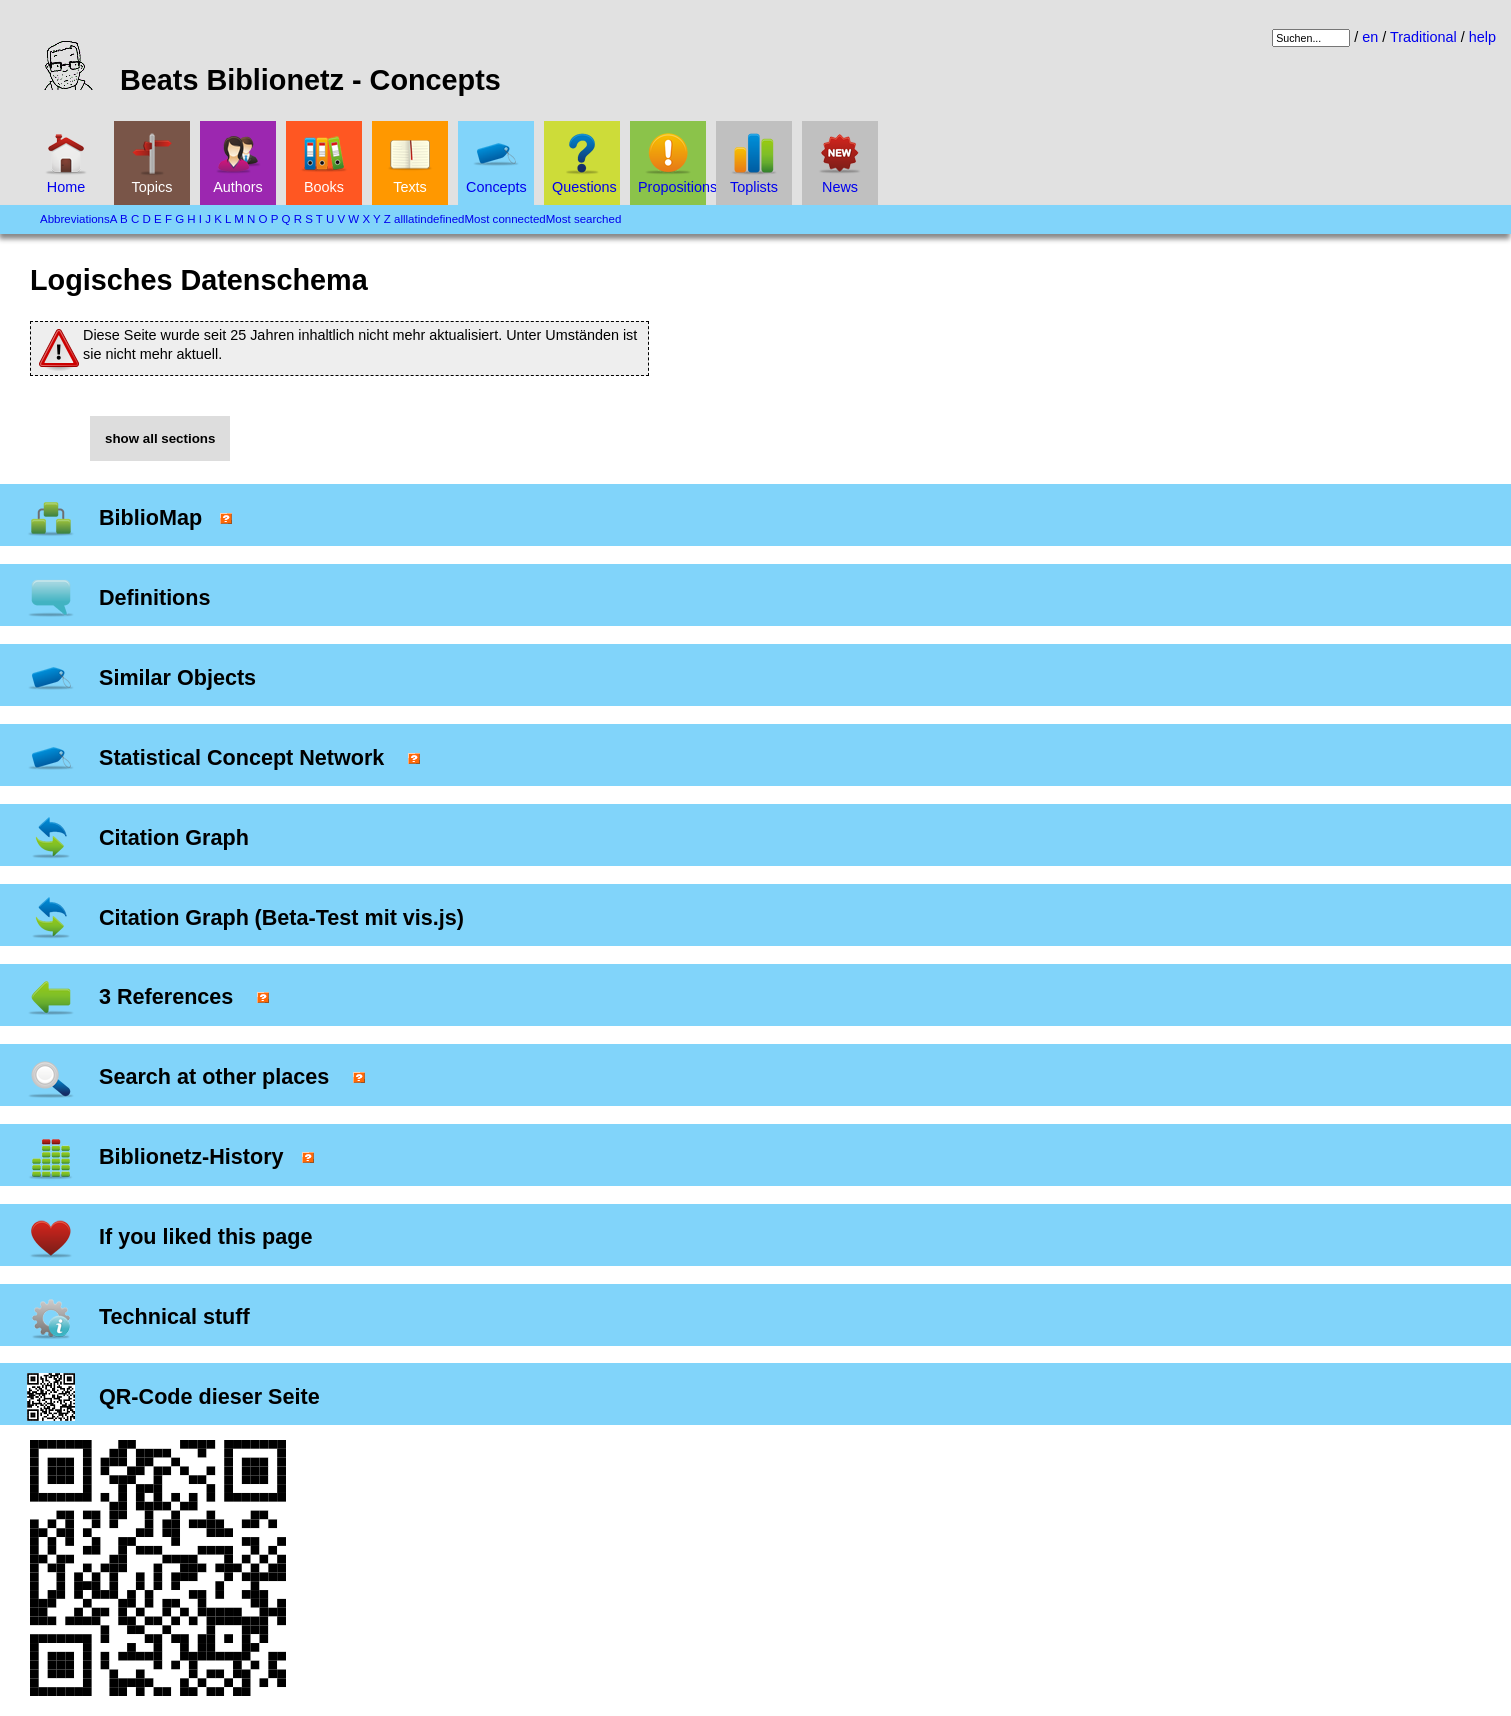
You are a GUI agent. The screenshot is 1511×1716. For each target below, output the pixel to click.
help (1482, 37)
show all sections (160, 438)
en (1370, 37)
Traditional (1423, 37)
